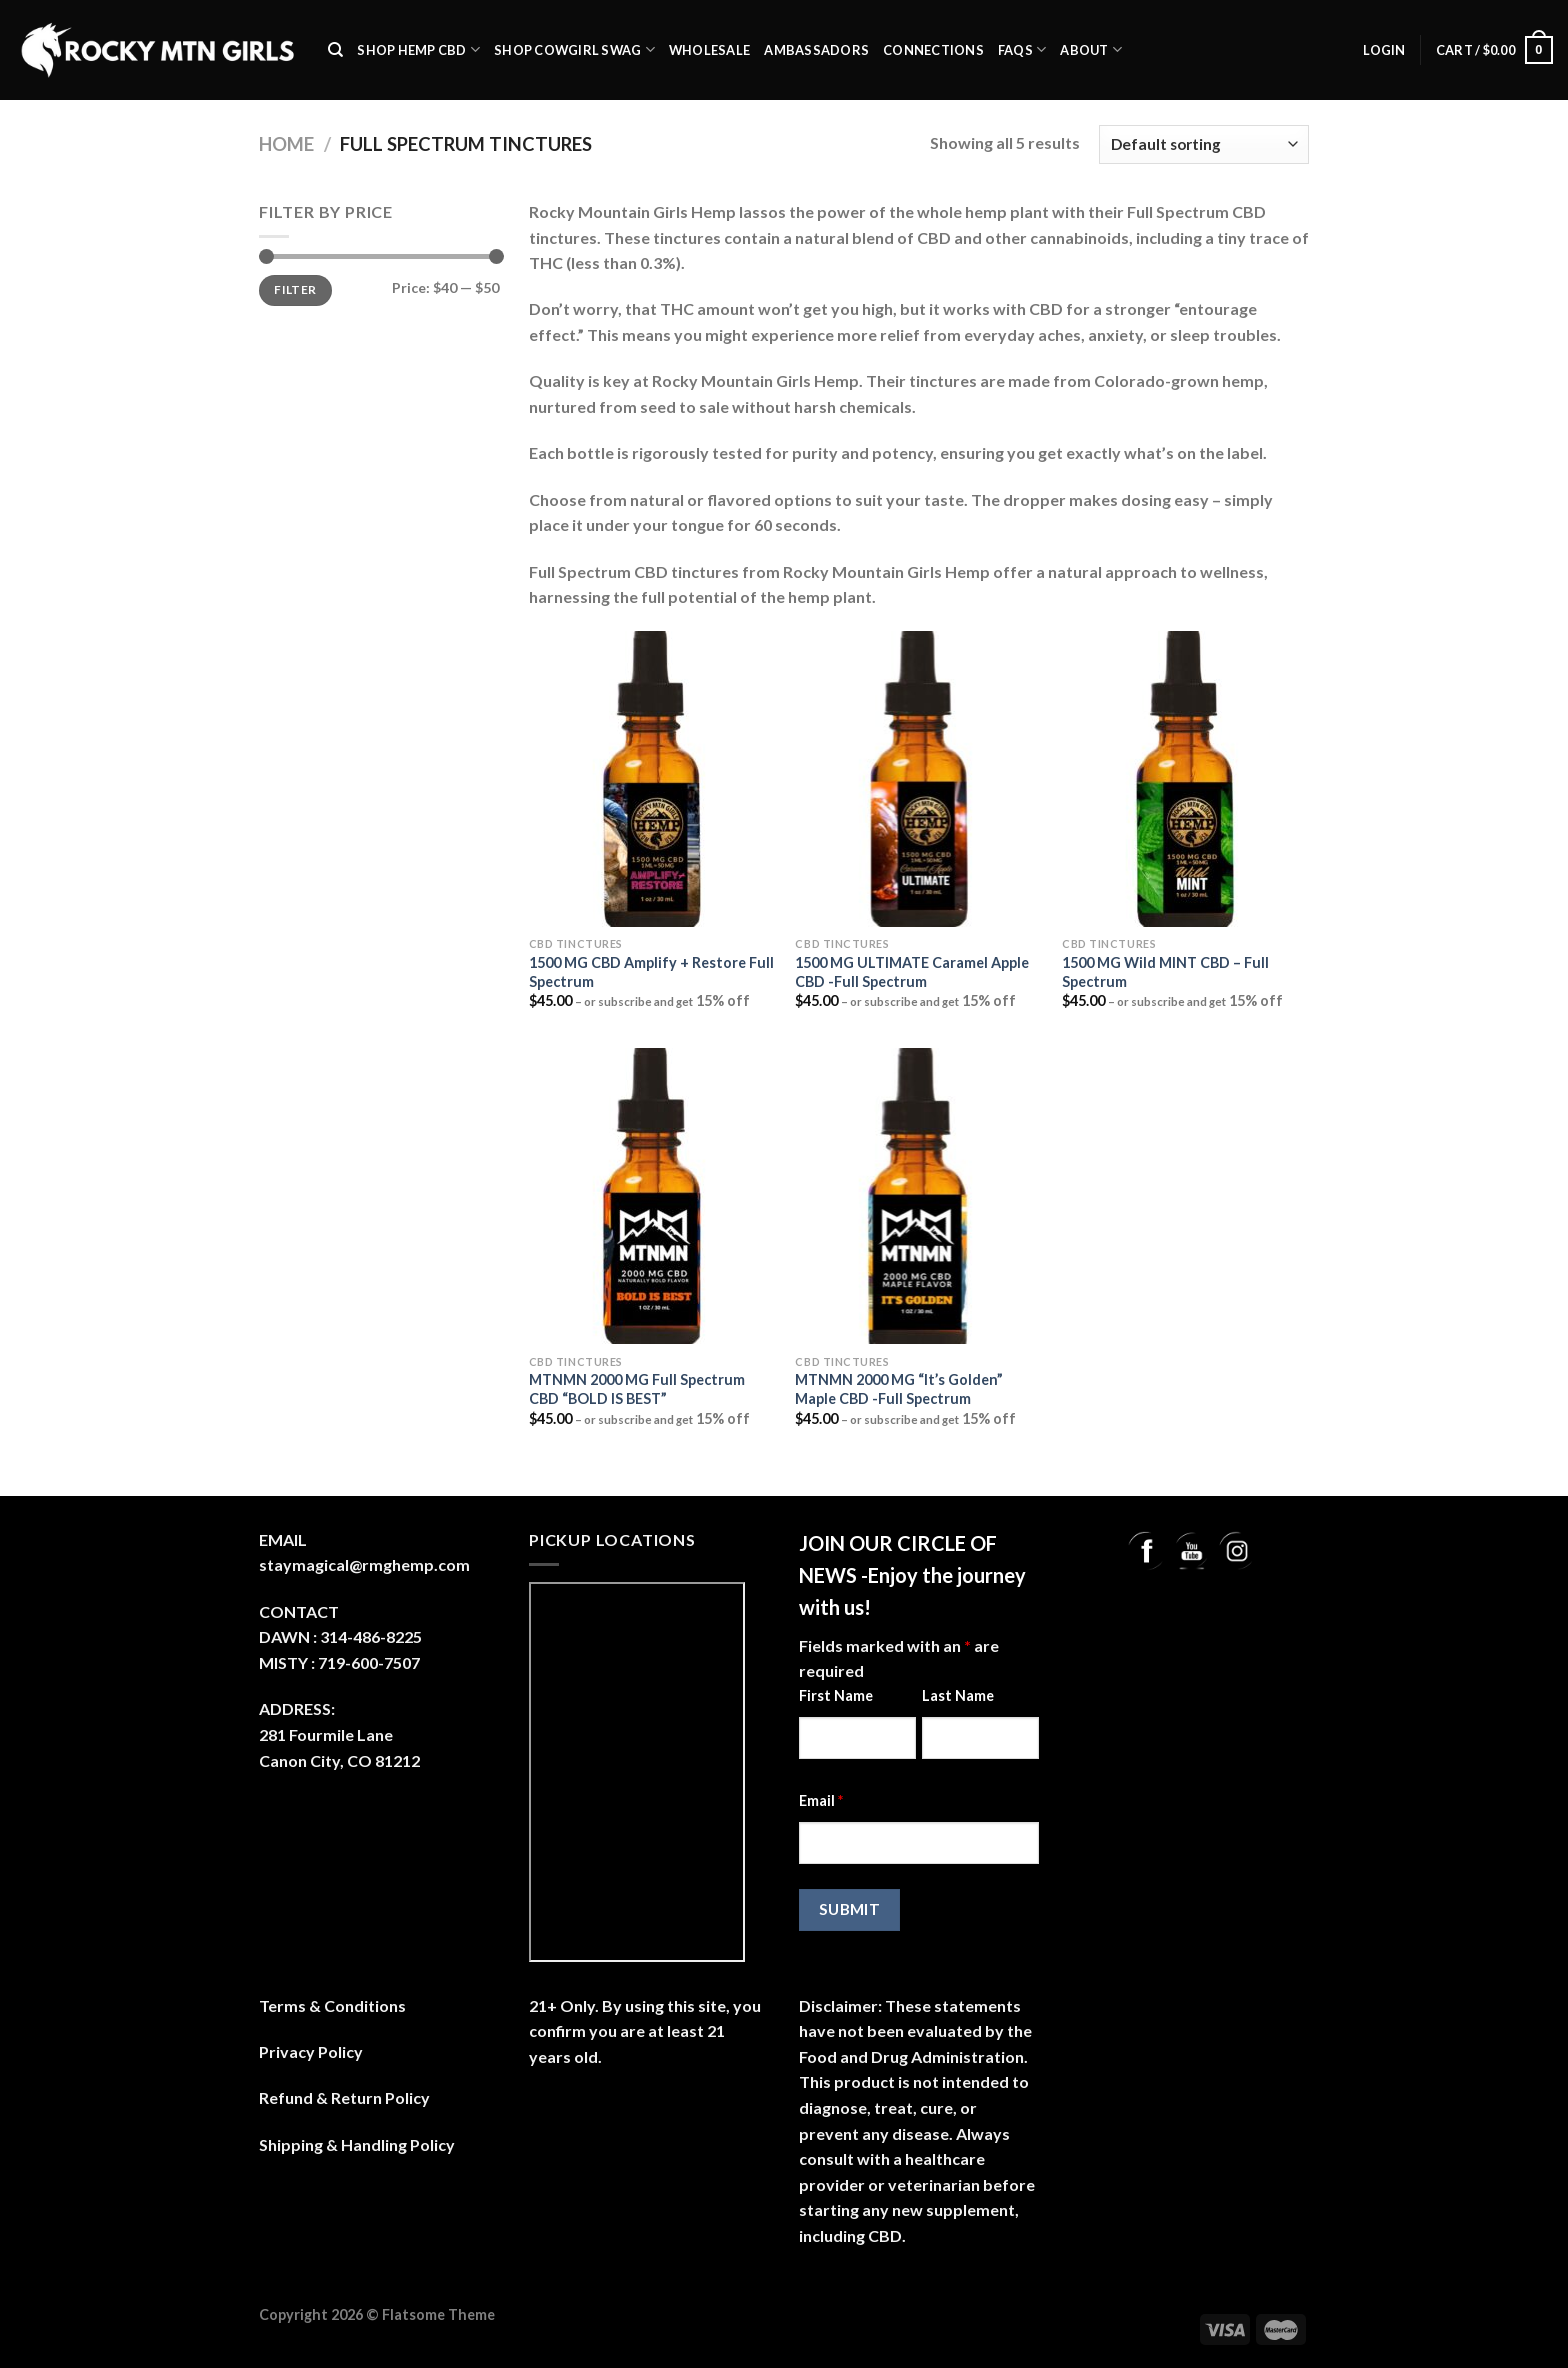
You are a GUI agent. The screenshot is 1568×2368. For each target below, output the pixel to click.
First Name (836, 1695)
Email (821, 1800)
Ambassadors (816, 50)
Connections (933, 50)
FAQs (1022, 49)
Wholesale (709, 50)
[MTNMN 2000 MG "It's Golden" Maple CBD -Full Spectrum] (918, 1196)
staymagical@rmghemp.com (364, 1564)
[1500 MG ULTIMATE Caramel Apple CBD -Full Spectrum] (918, 779)
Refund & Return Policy (344, 2097)
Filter (295, 289)
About (1091, 49)
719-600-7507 (369, 1662)
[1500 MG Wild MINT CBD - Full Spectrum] (1185, 779)
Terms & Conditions (332, 2005)
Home (286, 144)
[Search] (335, 50)
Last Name (958, 1695)
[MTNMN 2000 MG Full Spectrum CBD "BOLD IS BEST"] (652, 1196)
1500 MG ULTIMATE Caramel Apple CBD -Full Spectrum (912, 972)
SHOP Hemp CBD (418, 49)
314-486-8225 (371, 1636)
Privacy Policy (311, 2051)
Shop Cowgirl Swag (574, 49)
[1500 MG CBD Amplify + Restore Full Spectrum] (652, 779)
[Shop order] (1204, 144)
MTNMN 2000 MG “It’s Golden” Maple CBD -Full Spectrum (899, 1389)
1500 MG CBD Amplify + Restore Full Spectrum (651, 972)
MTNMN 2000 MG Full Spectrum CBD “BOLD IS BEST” (637, 1389)
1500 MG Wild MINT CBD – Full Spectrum (1165, 972)
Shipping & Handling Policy (357, 2144)
